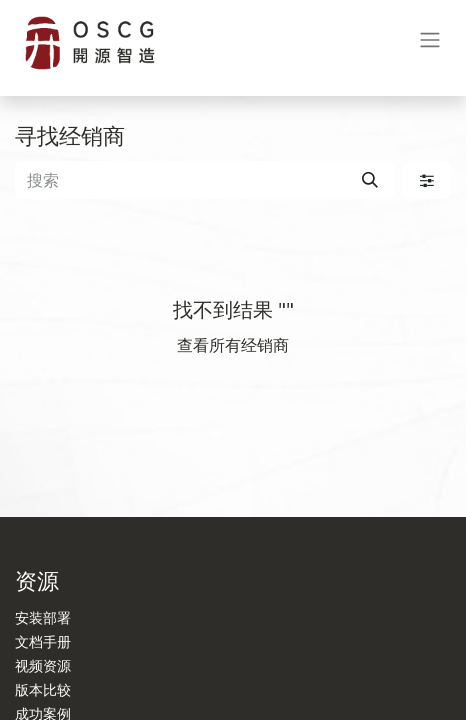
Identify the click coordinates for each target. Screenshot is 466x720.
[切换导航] (430, 43)
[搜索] (370, 180)
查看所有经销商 (233, 345)
